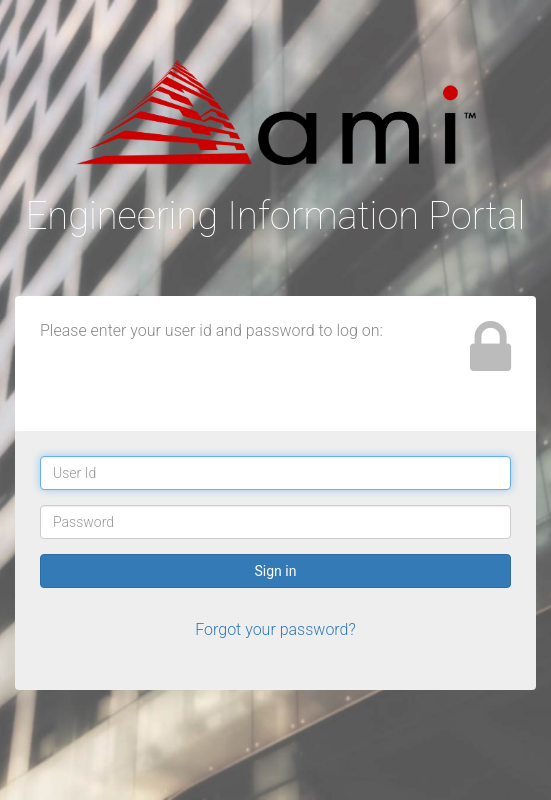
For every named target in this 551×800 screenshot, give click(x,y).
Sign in (276, 571)
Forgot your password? (275, 629)
